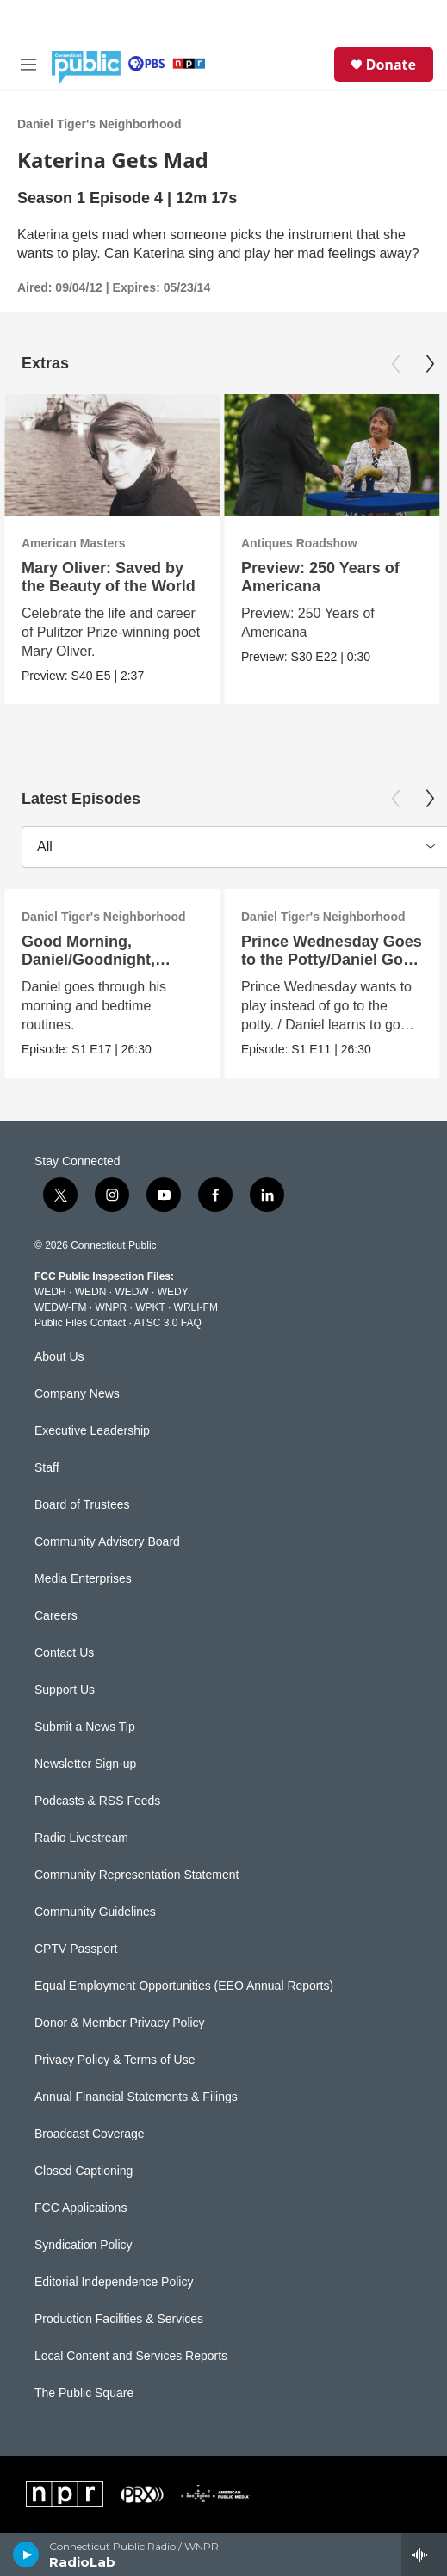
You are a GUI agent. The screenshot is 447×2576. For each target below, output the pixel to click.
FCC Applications (80, 2208)
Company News (77, 1393)
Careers (56, 1615)
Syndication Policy (83, 2245)
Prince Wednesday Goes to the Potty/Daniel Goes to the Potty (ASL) (331, 959)
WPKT (150, 1307)
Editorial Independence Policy (113, 2282)
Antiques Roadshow (299, 543)
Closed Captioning (83, 2171)
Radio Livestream (81, 1838)
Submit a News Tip (84, 1726)
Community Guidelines (95, 1912)
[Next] (429, 364)
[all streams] (424, 2554)
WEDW (131, 1292)
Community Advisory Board (107, 1541)
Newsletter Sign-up (85, 1763)
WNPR (111, 1307)
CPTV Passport (75, 1949)
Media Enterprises (83, 1578)
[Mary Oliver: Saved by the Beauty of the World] (112, 455)
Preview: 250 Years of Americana (320, 577)
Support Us (64, 1689)
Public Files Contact (80, 1323)
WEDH (50, 1292)
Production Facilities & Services (118, 2319)
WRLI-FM (196, 1307)
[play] (26, 2554)
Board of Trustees (82, 1504)
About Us (59, 1356)
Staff (46, 1467)
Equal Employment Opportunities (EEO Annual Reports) (183, 1986)
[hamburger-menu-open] (28, 64)
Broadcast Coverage (89, 2134)
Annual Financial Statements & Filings (136, 2097)
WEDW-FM (60, 1307)
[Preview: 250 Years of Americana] (331, 455)
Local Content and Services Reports (130, 2356)
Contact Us (64, 1652)
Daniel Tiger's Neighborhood (99, 124)
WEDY (173, 1292)
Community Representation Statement (136, 1875)
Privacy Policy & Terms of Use (114, 2060)
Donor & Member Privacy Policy (119, 2023)
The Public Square (83, 2393)
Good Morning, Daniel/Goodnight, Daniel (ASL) (88, 959)
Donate (391, 64)
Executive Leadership (92, 1430)
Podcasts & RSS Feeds (97, 1801)
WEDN (91, 1292)
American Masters (74, 543)
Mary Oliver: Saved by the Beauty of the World (109, 577)
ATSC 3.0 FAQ (167, 1323)
